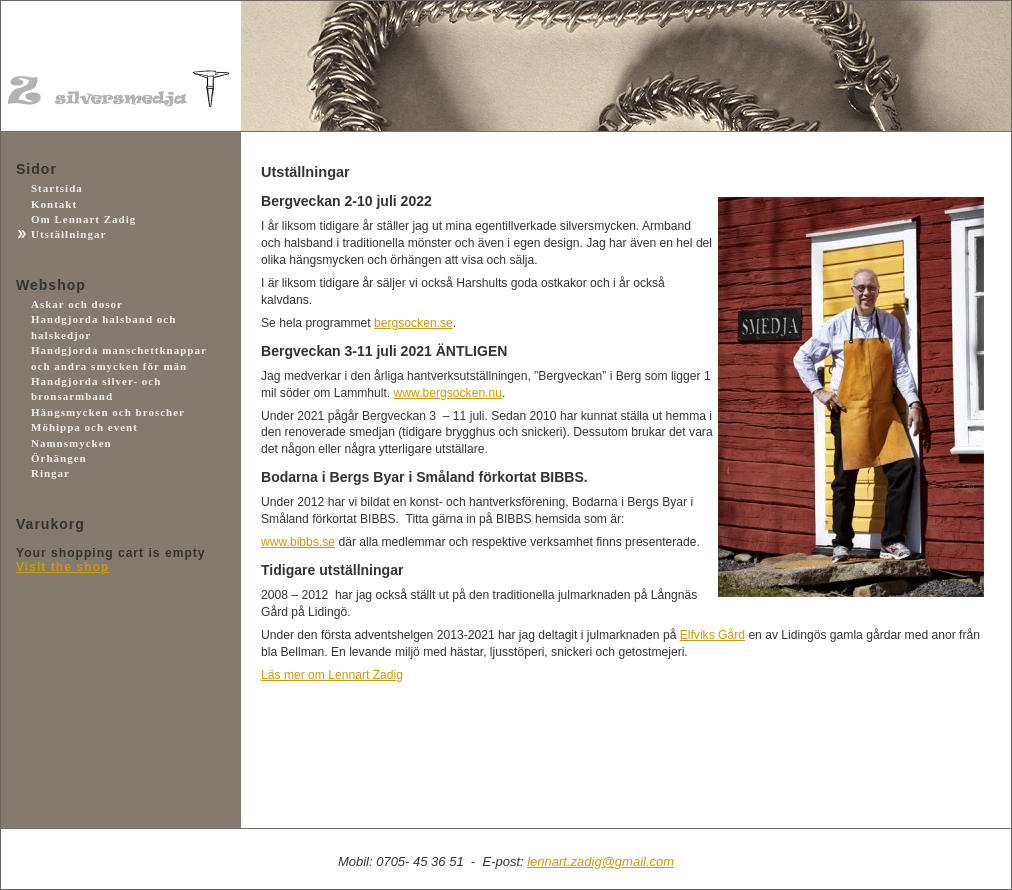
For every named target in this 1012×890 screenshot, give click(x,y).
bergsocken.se (413, 323)
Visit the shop (62, 567)
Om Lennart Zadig (83, 219)
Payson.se (106, 664)
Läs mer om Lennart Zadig (332, 675)
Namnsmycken (71, 443)
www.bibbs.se (298, 542)
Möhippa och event (84, 427)
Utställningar (68, 234)
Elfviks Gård (712, 635)
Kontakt (54, 204)
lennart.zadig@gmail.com (600, 861)
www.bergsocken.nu (448, 393)
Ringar (50, 473)
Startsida (57, 188)
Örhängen (59, 458)
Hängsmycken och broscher (108, 412)
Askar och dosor (77, 304)
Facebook (106, 773)
